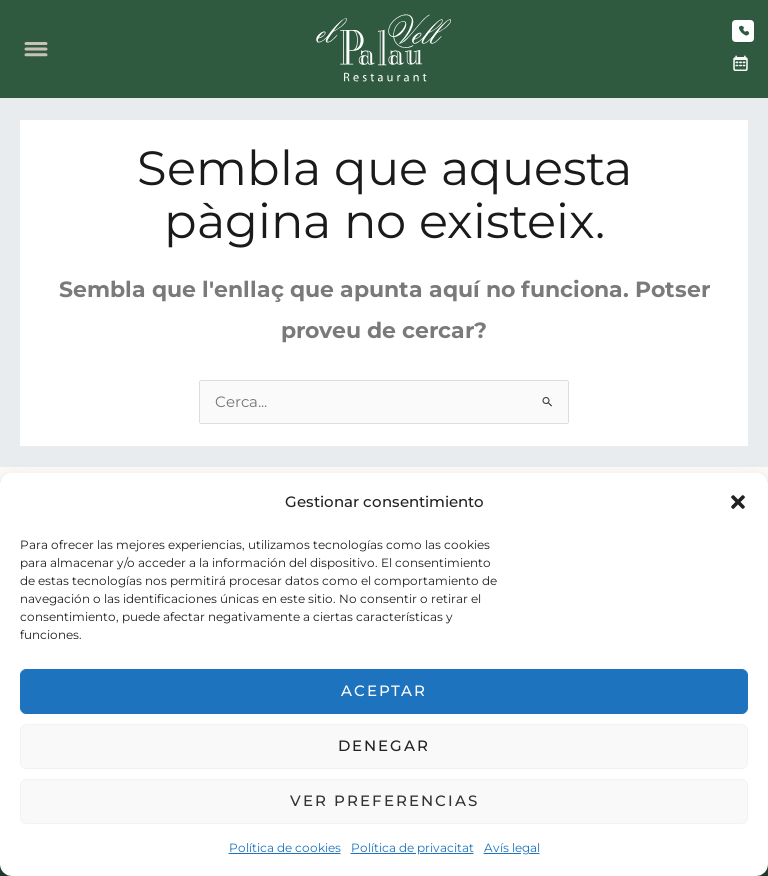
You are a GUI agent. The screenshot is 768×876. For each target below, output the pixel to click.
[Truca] (743, 31)
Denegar (384, 745)
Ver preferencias (384, 800)
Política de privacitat (412, 847)
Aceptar (384, 690)
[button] (738, 502)
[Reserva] (740, 64)
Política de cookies (285, 847)
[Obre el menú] (36, 49)
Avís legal (512, 847)
